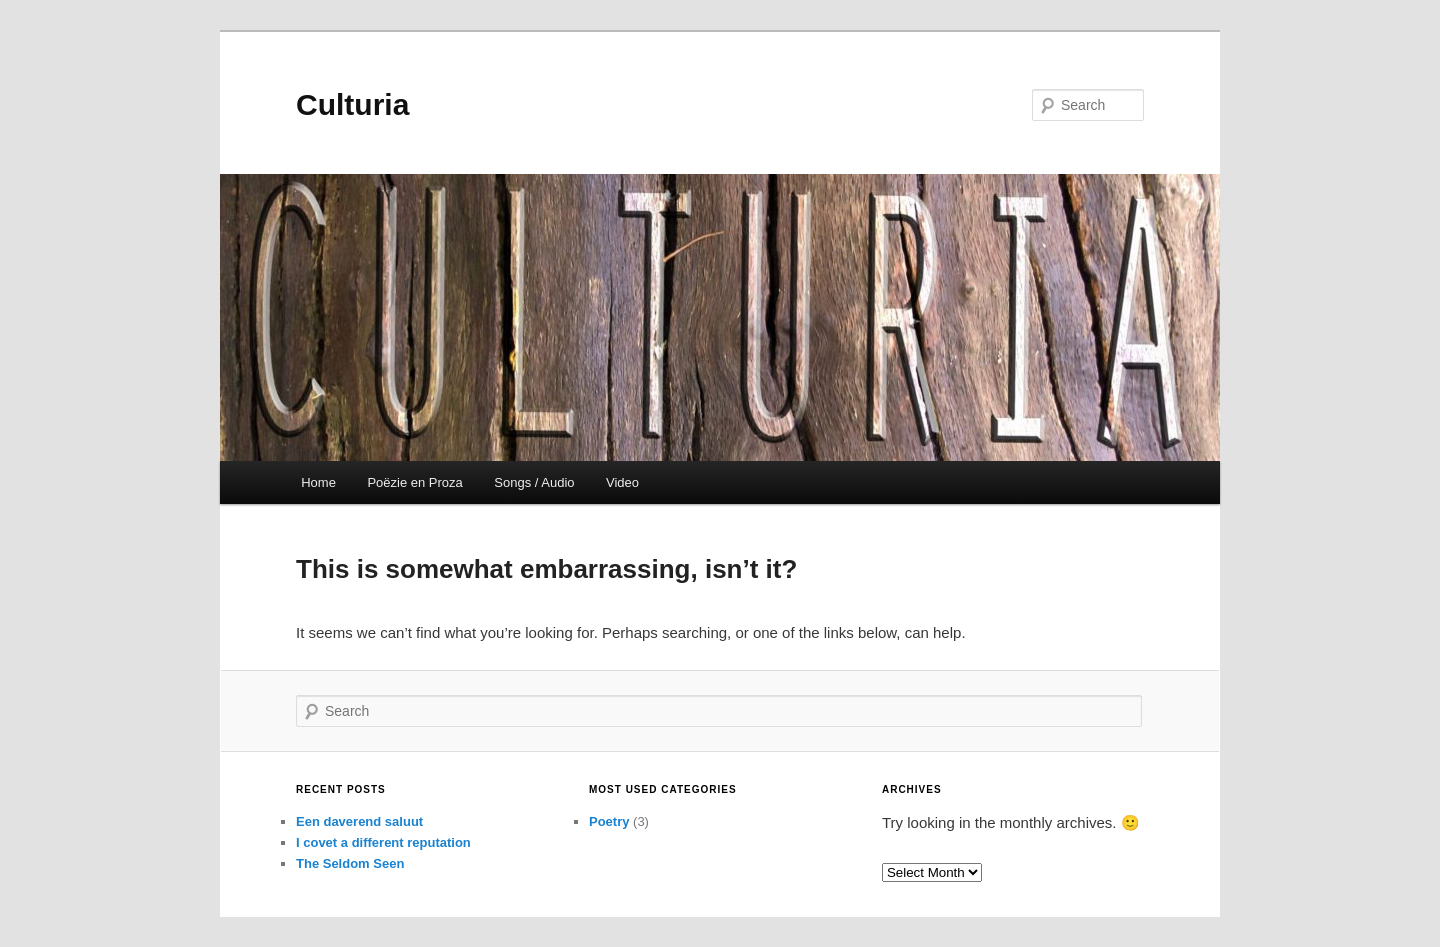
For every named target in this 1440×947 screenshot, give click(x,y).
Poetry (609, 821)
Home (318, 482)
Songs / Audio (534, 482)
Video (622, 482)
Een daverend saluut (359, 821)
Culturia (352, 104)
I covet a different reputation (383, 842)
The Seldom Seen (350, 863)
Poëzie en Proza (414, 482)
